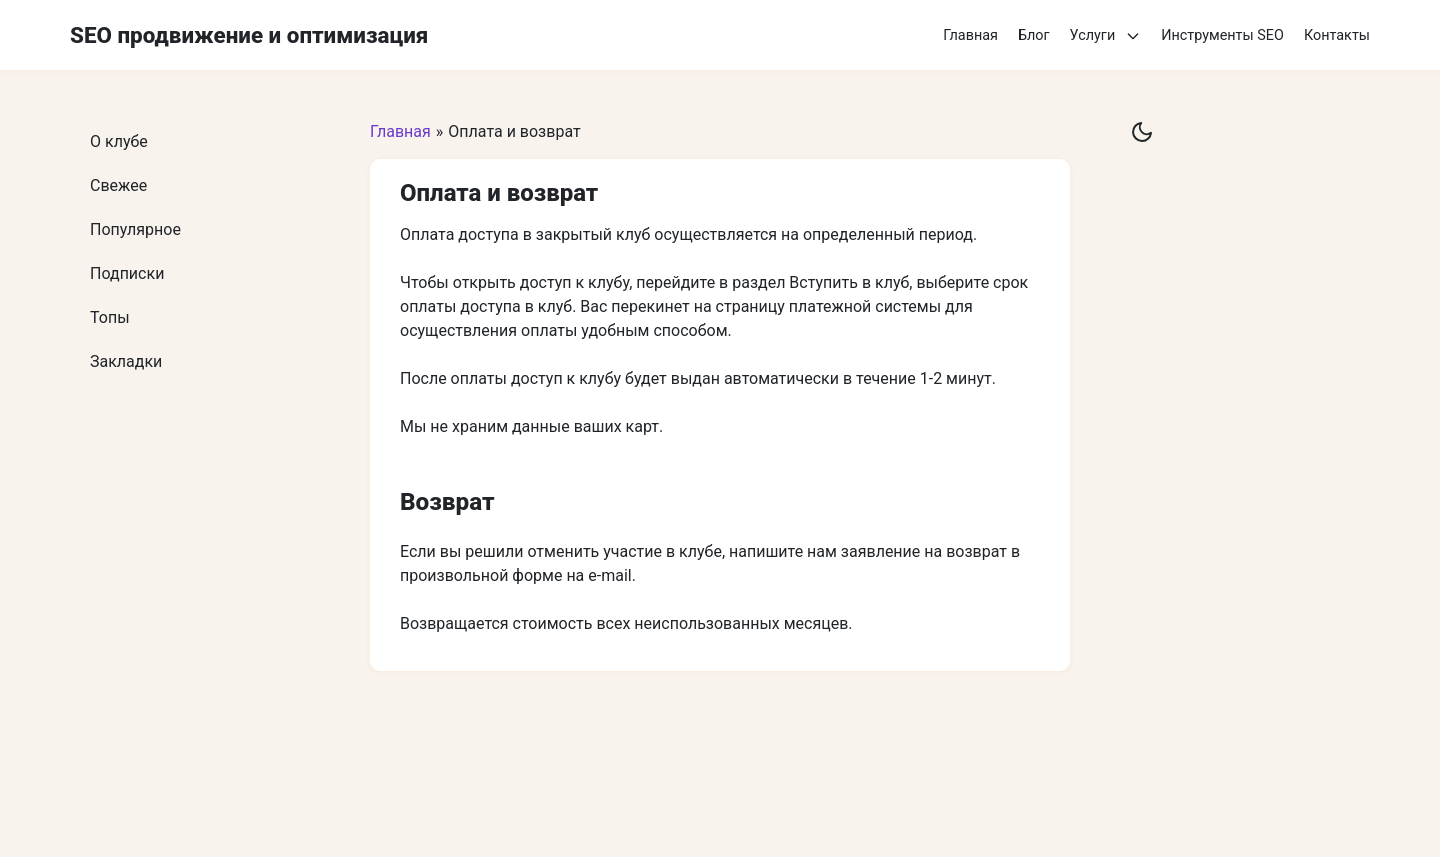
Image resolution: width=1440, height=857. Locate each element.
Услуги (1106, 36)
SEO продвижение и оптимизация (249, 35)
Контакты (1337, 35)
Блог (1034, 35)
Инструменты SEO (1222, 35)
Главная (970, 35)
